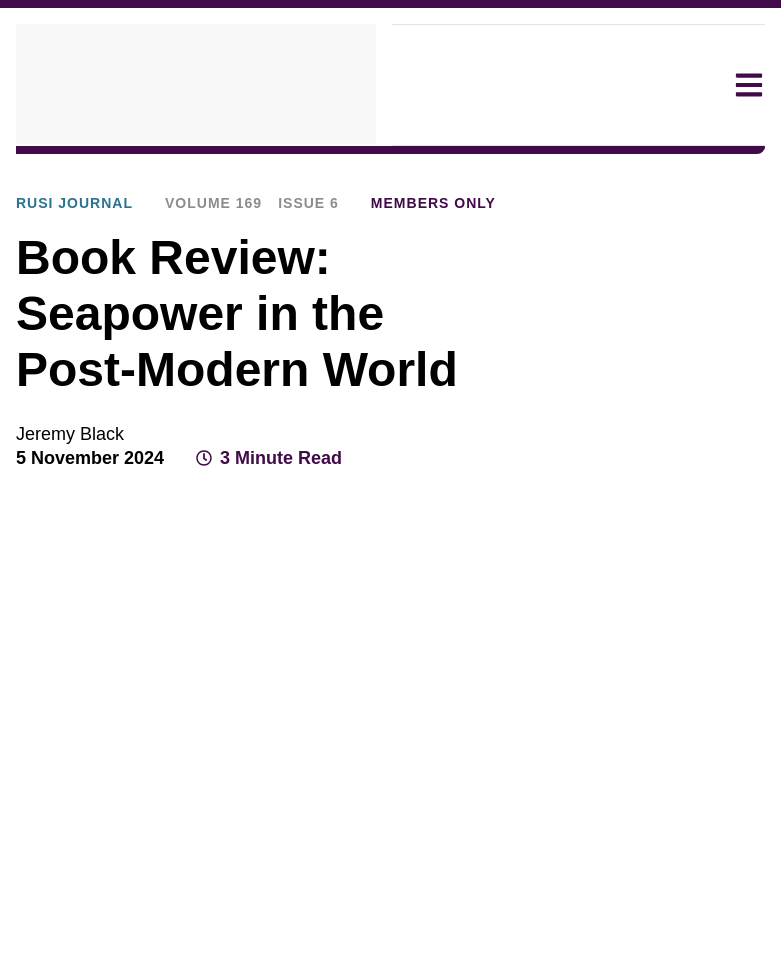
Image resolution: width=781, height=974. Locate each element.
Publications (228, 171)
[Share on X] (639, 510)
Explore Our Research (89, 171)
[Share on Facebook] (603, 510)
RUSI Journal (338, 171)
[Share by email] (711, 510)
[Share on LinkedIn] (675, 510)
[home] (196, 85)
